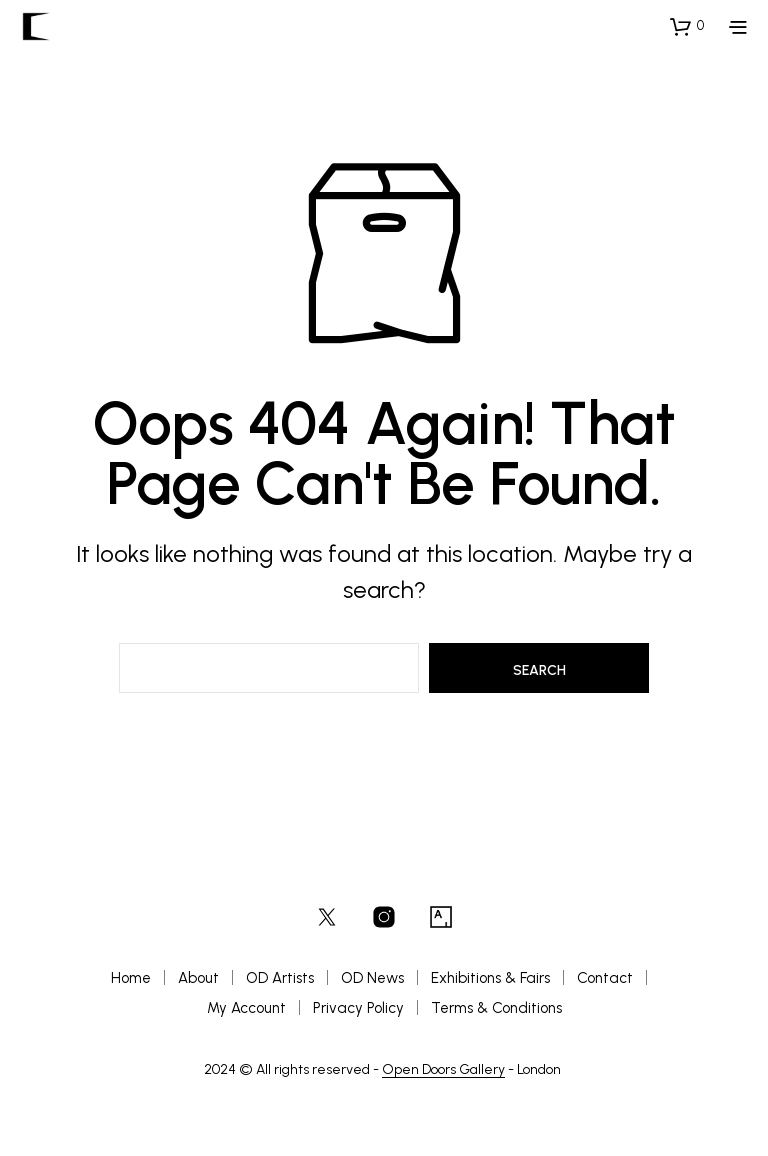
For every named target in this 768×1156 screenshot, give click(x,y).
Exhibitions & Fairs (490, 978)
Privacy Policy (358, 1008)
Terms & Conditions (496, 1008)
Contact (605, 978)
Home (131, 978)
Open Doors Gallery (443, 1070)
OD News (372, 978)
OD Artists (280, 978)
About (198, 978)
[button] (687, 26)
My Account (246, 1008)
